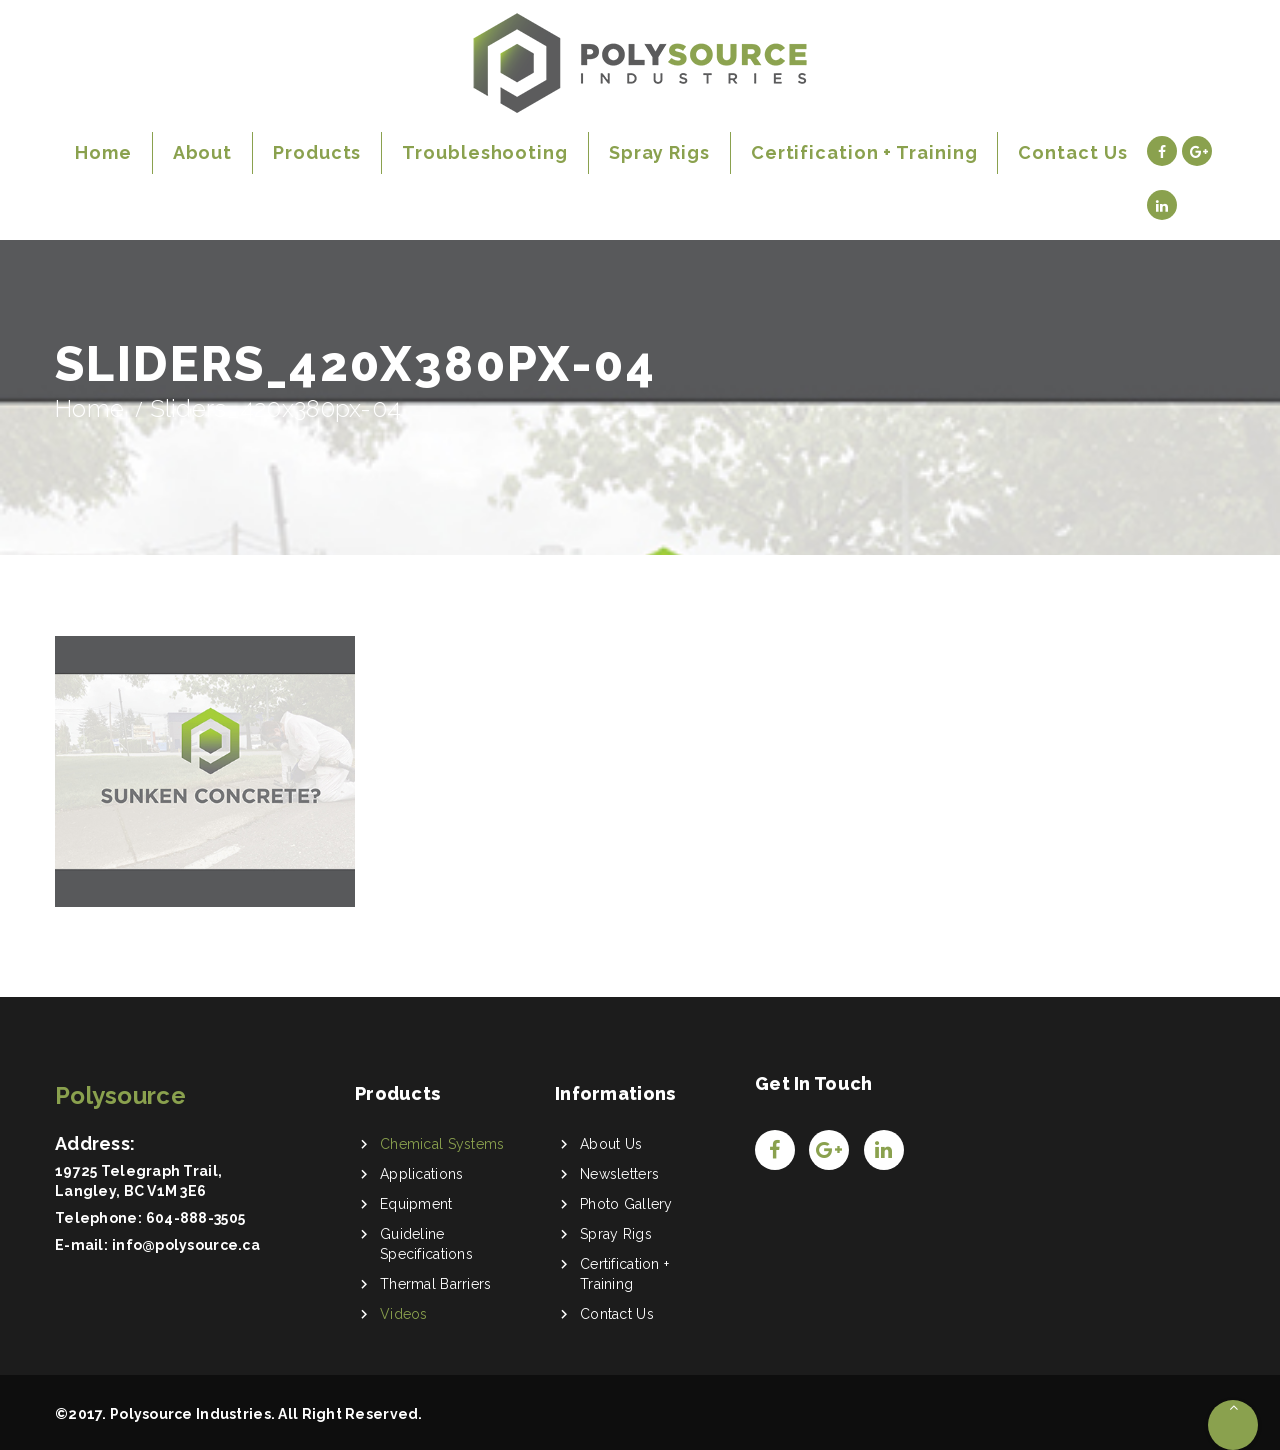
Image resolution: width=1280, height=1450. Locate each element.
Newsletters (619, 1174)
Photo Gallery (626, 1204)
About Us (611, 1144)
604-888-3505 (195, 1218)
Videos (404, 1314)
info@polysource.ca (186, 1245)
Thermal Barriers (435, 1284)
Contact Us (617, 1314)
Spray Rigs (616, 1234)
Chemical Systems (442, 1144)
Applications (421, 1174)
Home (89, 408)
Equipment (416, 1204)
